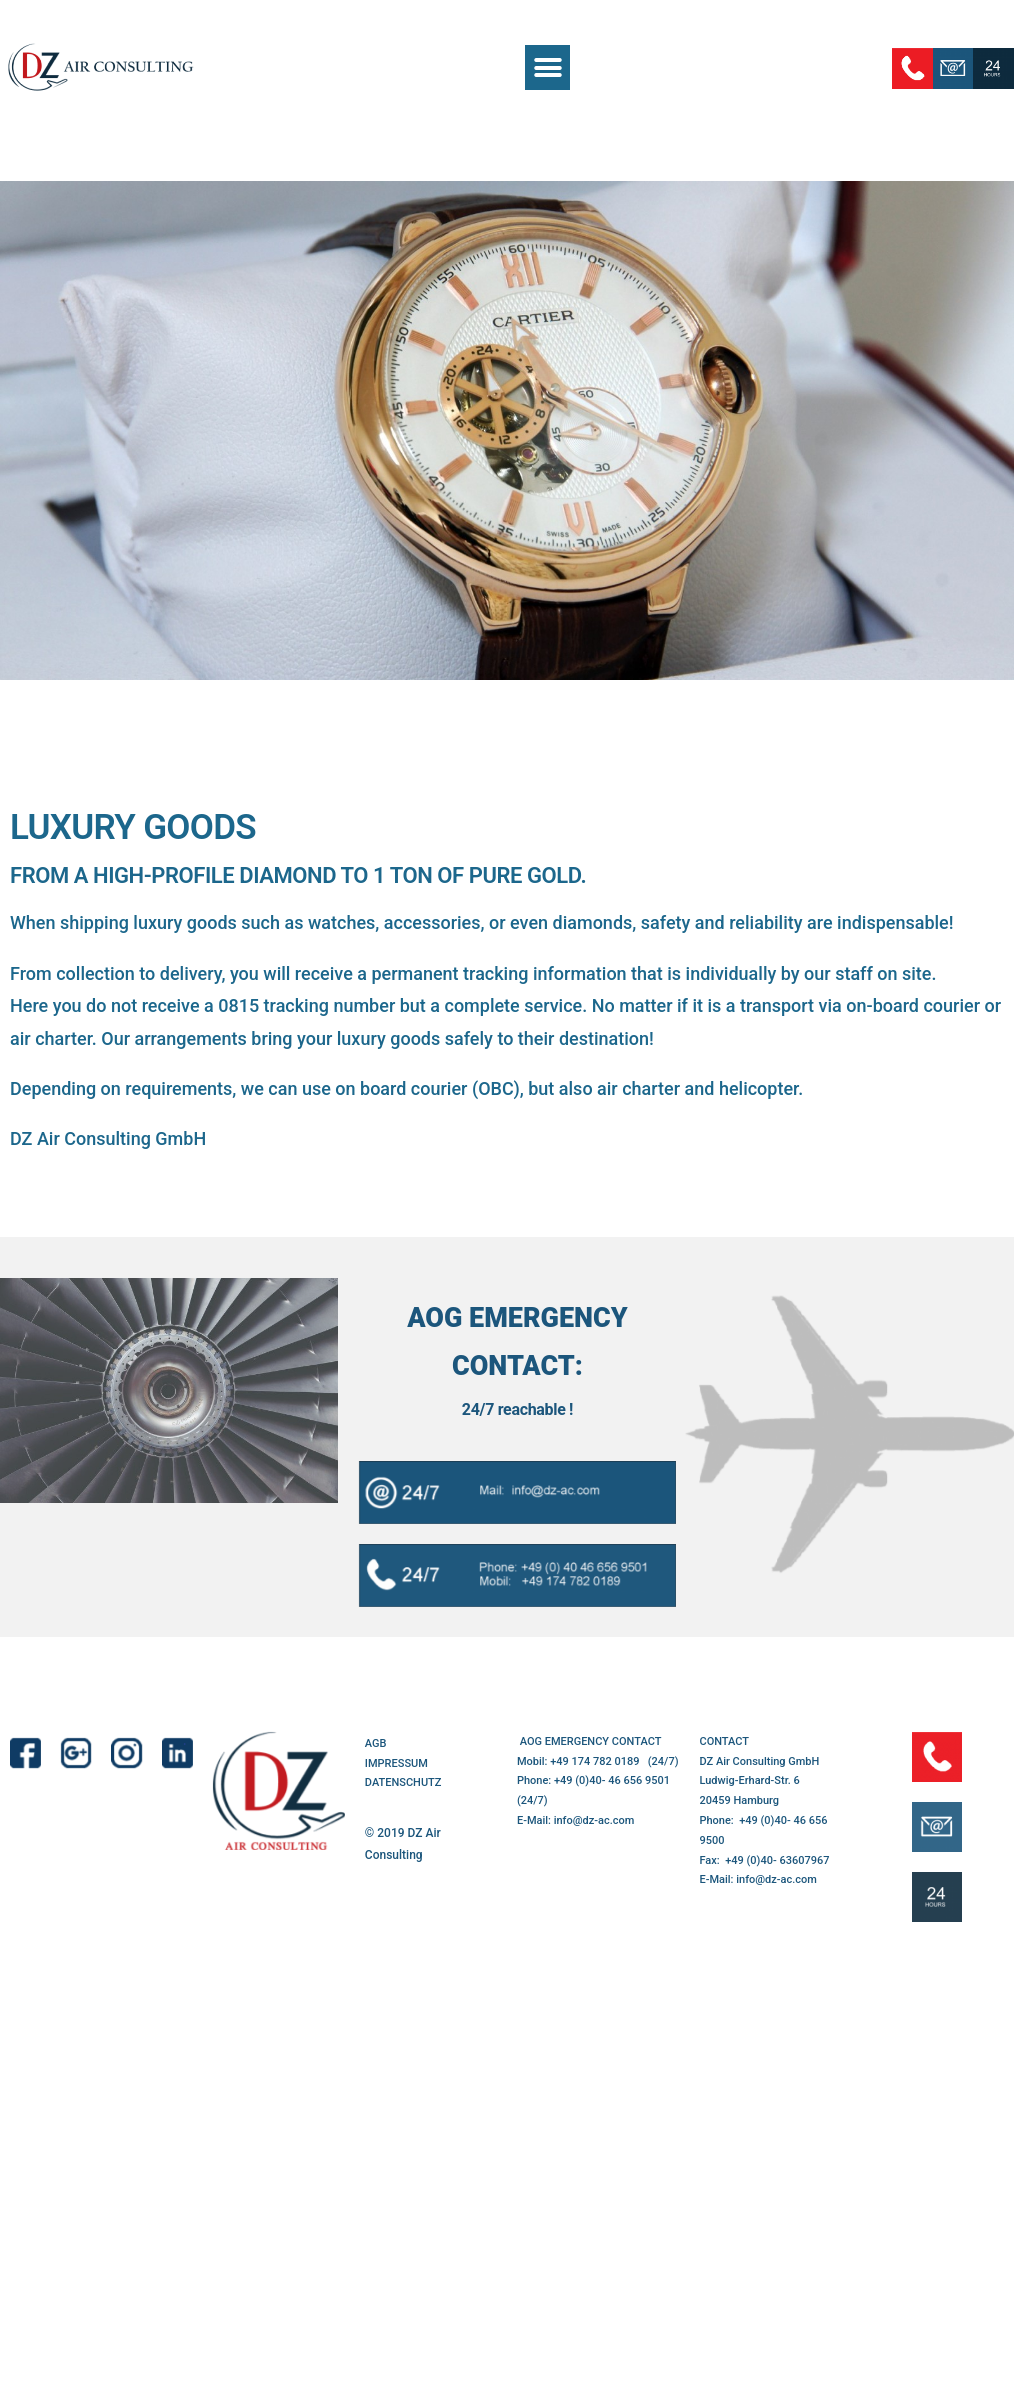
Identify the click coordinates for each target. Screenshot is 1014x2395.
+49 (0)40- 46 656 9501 (612, 1780)
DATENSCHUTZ (403, 1782)
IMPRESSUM (396, 1763)
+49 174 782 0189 (596, 1761)
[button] (547, 67)
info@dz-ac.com (594, 1820)
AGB (376, 1743)
